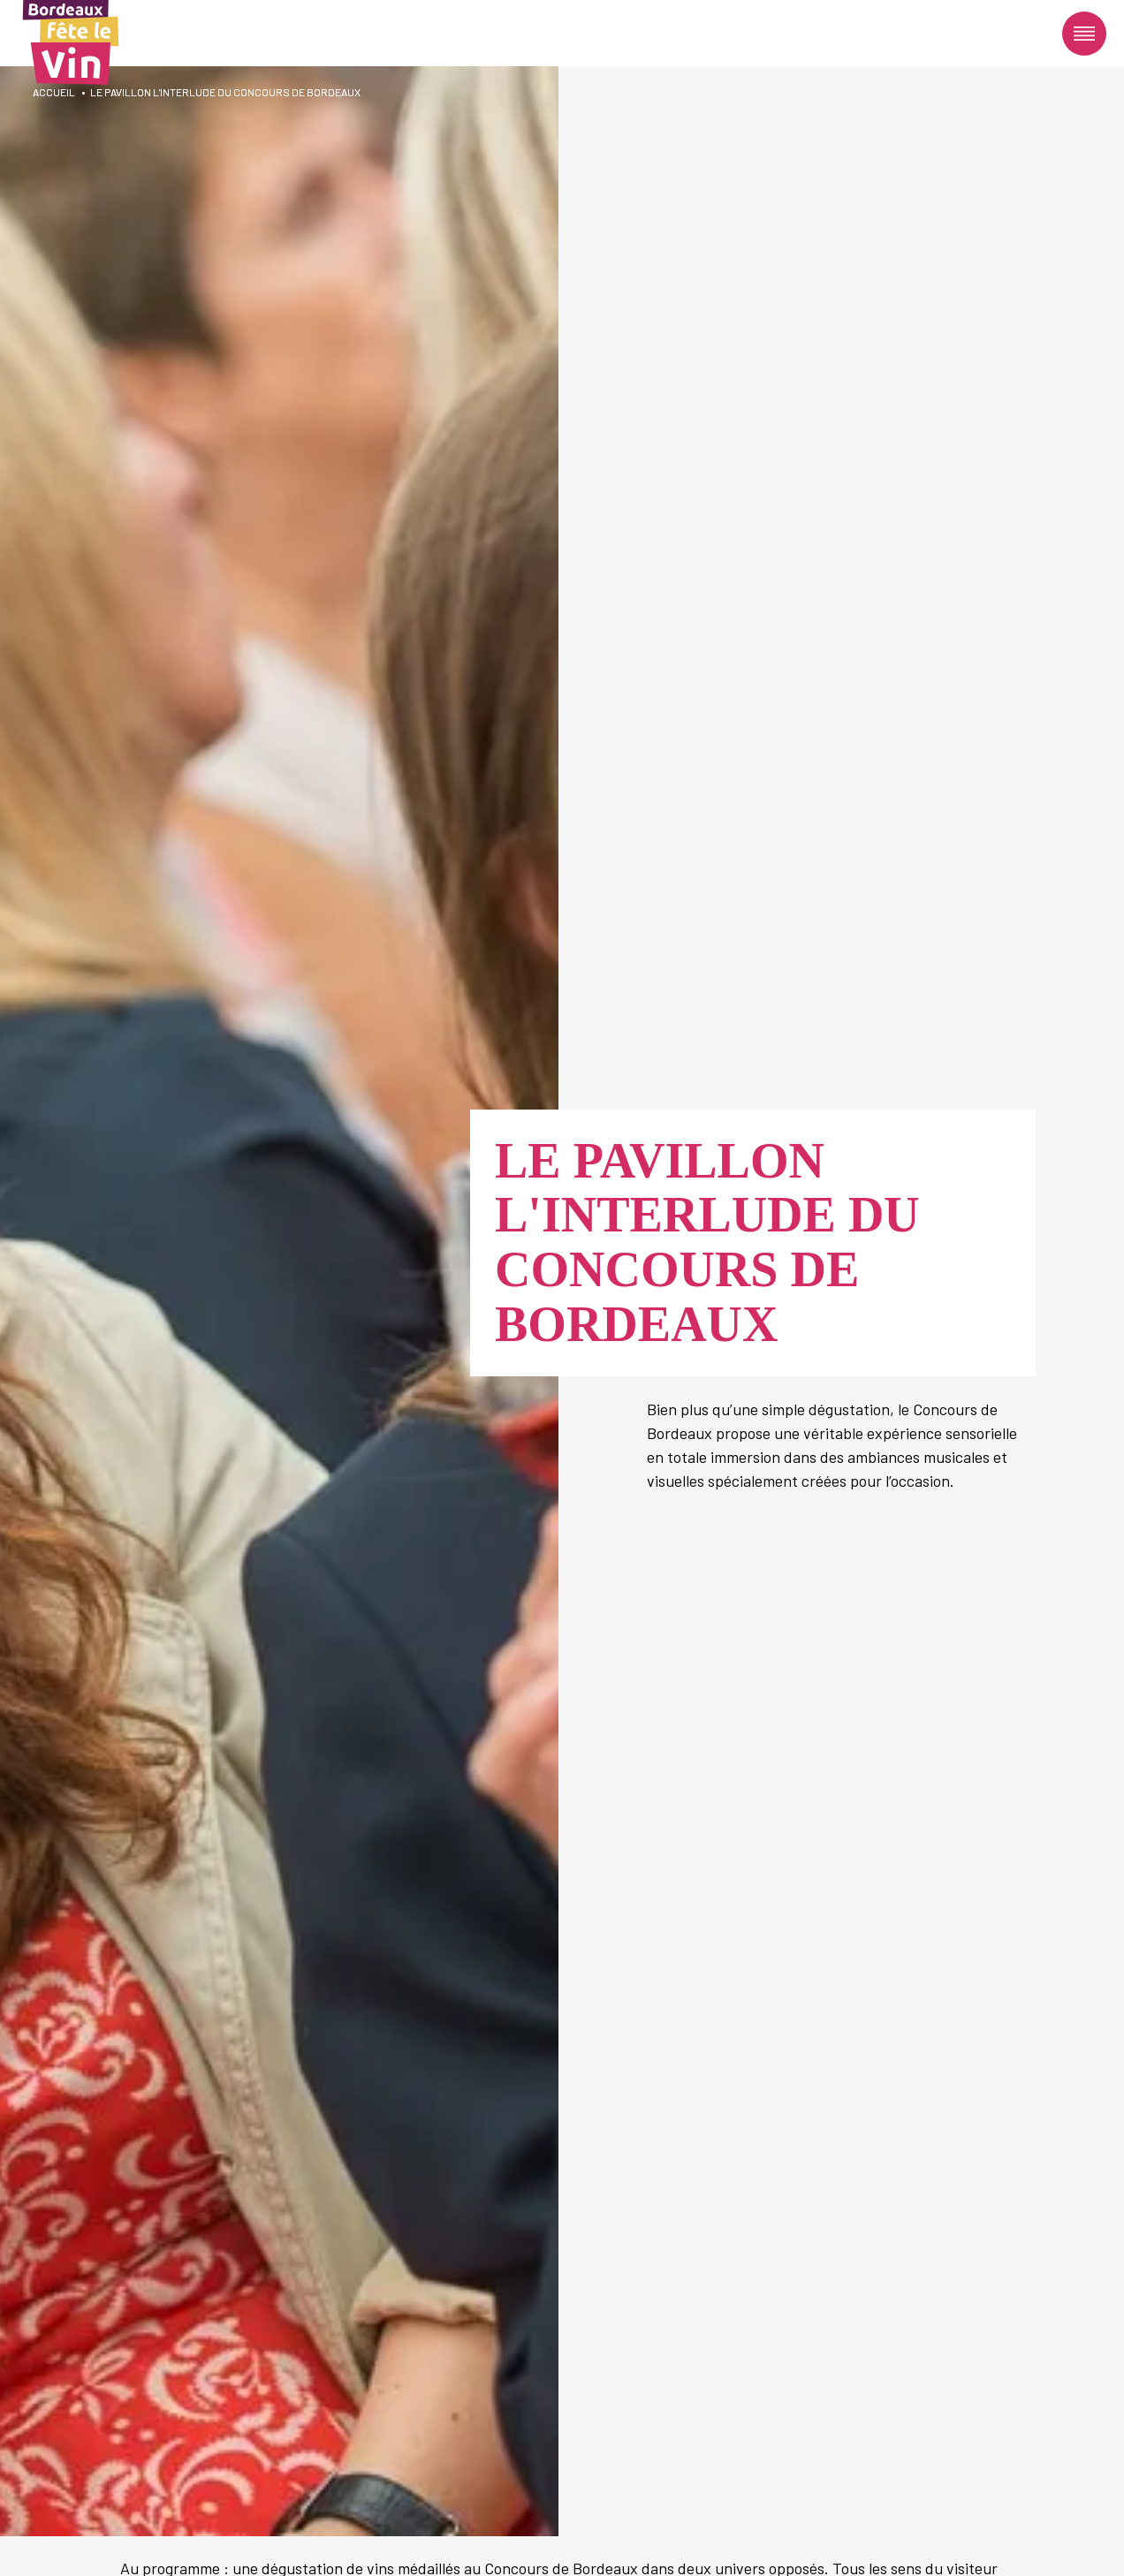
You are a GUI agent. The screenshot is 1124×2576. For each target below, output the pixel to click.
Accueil (54, 92)
